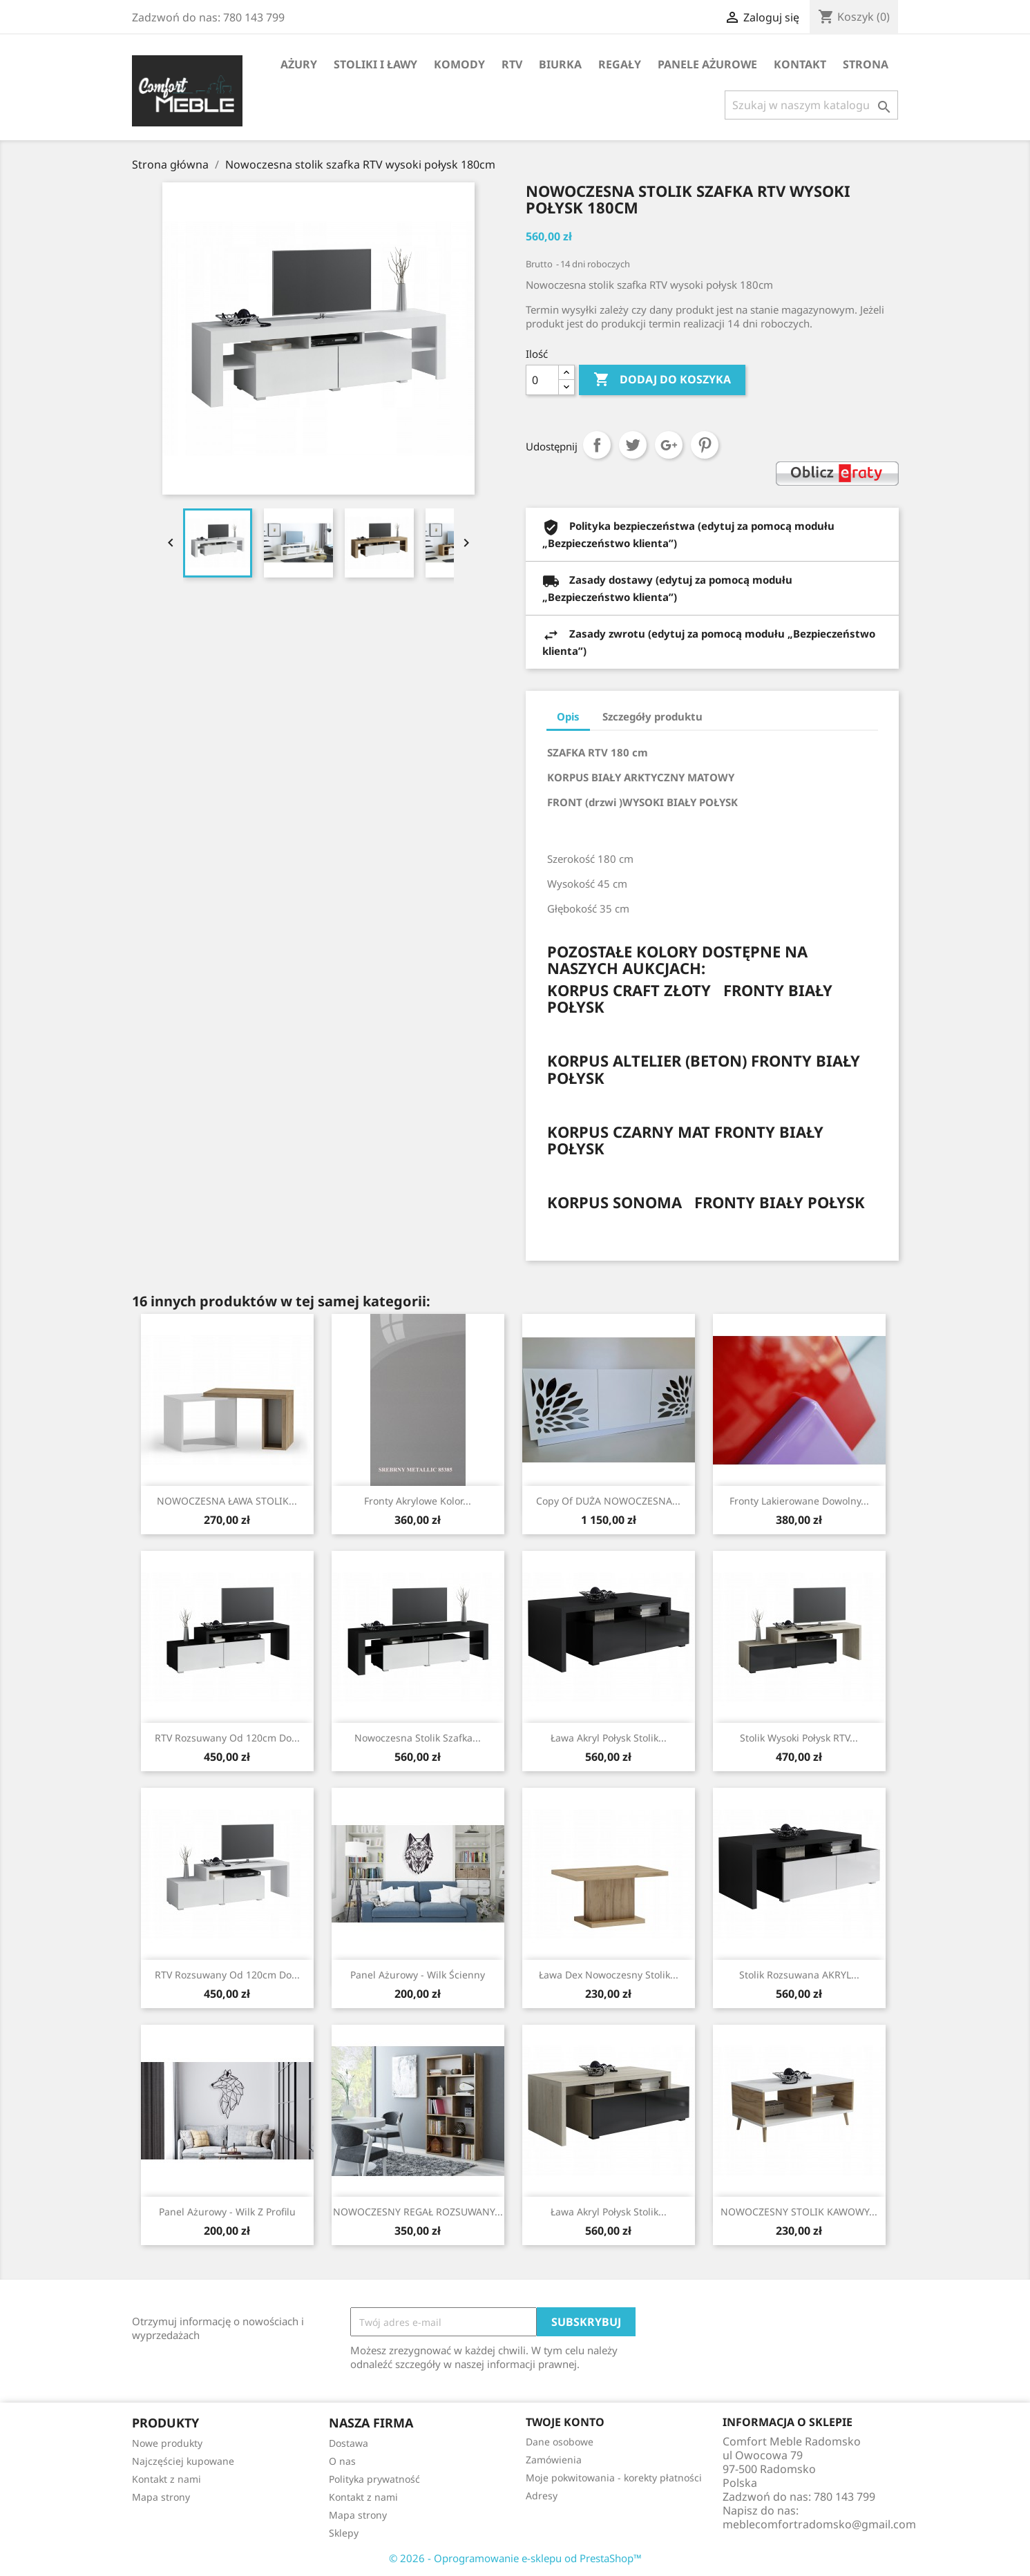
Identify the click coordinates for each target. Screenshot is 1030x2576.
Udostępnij (597, 445)
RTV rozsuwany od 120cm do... (227, 1737)
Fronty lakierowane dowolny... (799, 1500)
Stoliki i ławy (375, 64)
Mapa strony (161, 2496)
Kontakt (800, 64)
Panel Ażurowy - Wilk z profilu (227, 2211)
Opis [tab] (568, 716)
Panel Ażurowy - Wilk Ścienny (417, 1974)
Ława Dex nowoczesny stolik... (608, 1974)
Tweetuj (633, 445)
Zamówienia (554, 2459)
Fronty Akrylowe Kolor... (417, 1500)
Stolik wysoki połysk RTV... (799, 1737)
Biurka (560, 64)
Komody (459, 64)
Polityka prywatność (374, 2479)
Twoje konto (565, 2422)
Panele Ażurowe (707, 64)
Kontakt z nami (166, 2479)
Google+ (669, 445)
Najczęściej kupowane (183, 2461)
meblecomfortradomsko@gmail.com (819, 2524)
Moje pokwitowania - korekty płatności (614, 2477)
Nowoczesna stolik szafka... (417, 1737)
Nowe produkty (167, 2443)
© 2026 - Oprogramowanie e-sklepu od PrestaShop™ (515, 2558)
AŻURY (298, 64)
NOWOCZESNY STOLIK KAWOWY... (799, 2211)
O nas (342, 2461)
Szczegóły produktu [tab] (652, 716)
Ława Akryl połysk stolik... (609, 1737)
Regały (619, 64)
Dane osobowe (559, 2441)
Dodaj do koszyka (662, 380)
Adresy (541, 2495)
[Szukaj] (811, 105)
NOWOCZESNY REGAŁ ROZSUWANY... (418, 2211)
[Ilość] (542, 380)
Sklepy (344, 2532)
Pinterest (704, 445)
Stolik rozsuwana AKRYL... (799, 1974)
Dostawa (348, 2443)
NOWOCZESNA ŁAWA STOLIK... (227, 1500)
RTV (512, 64)
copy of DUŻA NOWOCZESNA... (608, 1500)
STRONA (865, 64)
